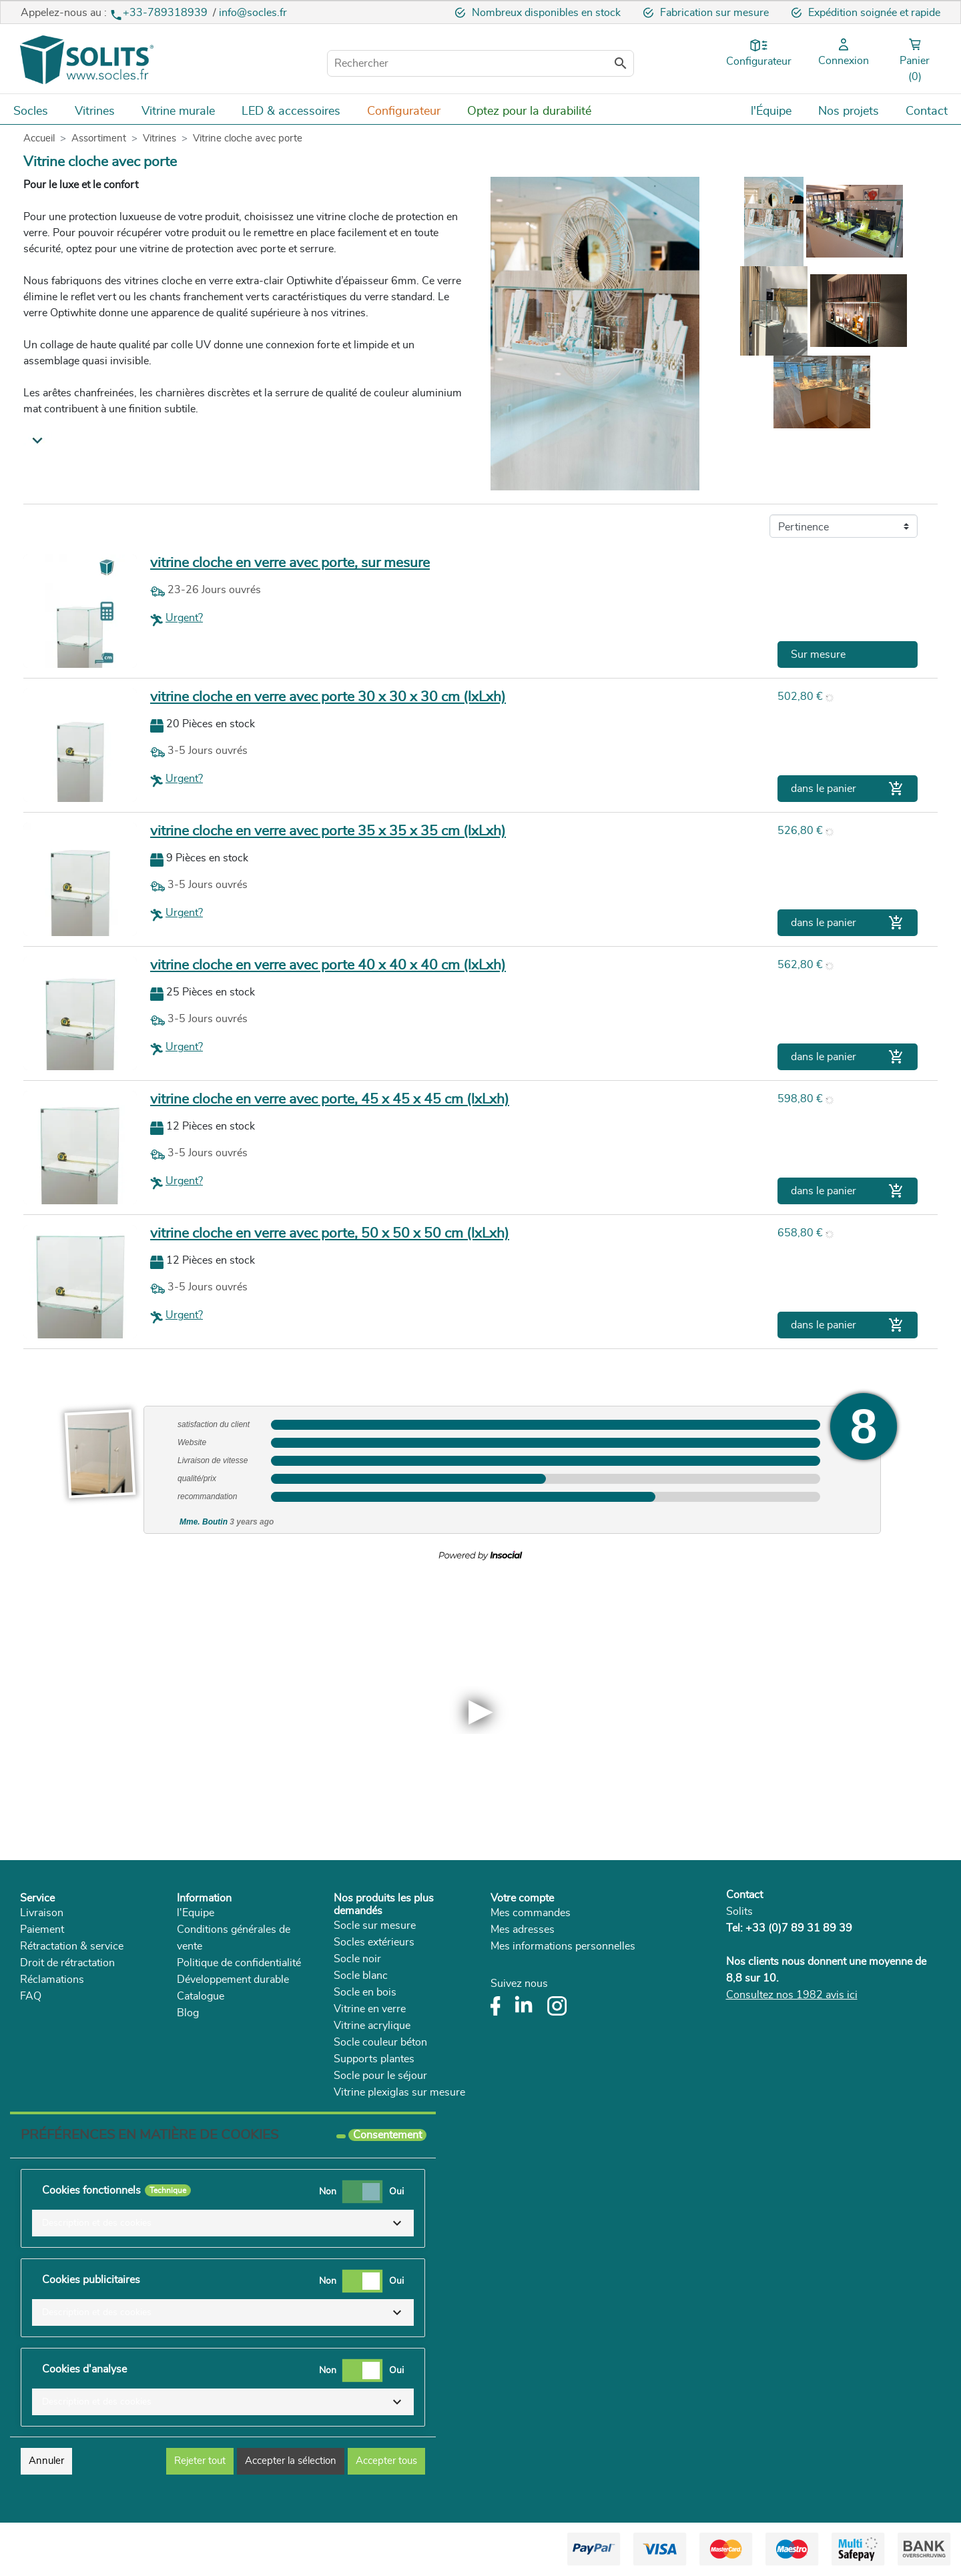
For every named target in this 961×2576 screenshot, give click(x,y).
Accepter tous (386, 2461)
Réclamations (52, 1979)
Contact (744, 1894)
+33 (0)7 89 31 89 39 (798, 1928)
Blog (188, 2013)
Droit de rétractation (67, 1963)
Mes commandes (531, 1912)
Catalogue (200, 1996)
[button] (223, 2223)
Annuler (46, 2461)
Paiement (42, 1929)
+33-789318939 (159, 12)
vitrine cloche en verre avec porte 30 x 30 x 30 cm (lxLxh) (328, 697)
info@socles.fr (253, 12)
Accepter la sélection (290, 2461)
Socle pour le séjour (380, 2075)
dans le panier (847, 789)
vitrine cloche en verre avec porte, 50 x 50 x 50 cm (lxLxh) (329, 1233)
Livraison (41, 1912)
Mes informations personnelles (563, 1946)
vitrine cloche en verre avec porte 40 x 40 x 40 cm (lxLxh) (328, 965)
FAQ (30, 1996)
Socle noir (357, 1959)
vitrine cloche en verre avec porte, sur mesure (290, 563)
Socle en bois (365, 1992)
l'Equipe (195, 1912)
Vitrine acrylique (372, 2025)
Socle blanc (361, 1975)
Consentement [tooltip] (387, 2135)
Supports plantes (374, 2059)
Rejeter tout (200, 2461)
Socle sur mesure (375, 1925)
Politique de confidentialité (239, 1963)
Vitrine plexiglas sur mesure (399, 2092)
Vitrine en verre (370, 2009)
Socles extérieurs (374, 1942)
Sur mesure (818, 654)
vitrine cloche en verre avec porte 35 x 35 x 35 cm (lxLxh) (328, 831)
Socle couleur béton (380, 2042)
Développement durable (233, 1979)
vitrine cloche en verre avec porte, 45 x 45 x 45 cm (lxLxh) (329, 1099)
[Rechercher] (480, 63)
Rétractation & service (71, 1946)
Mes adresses (523, 1929)
